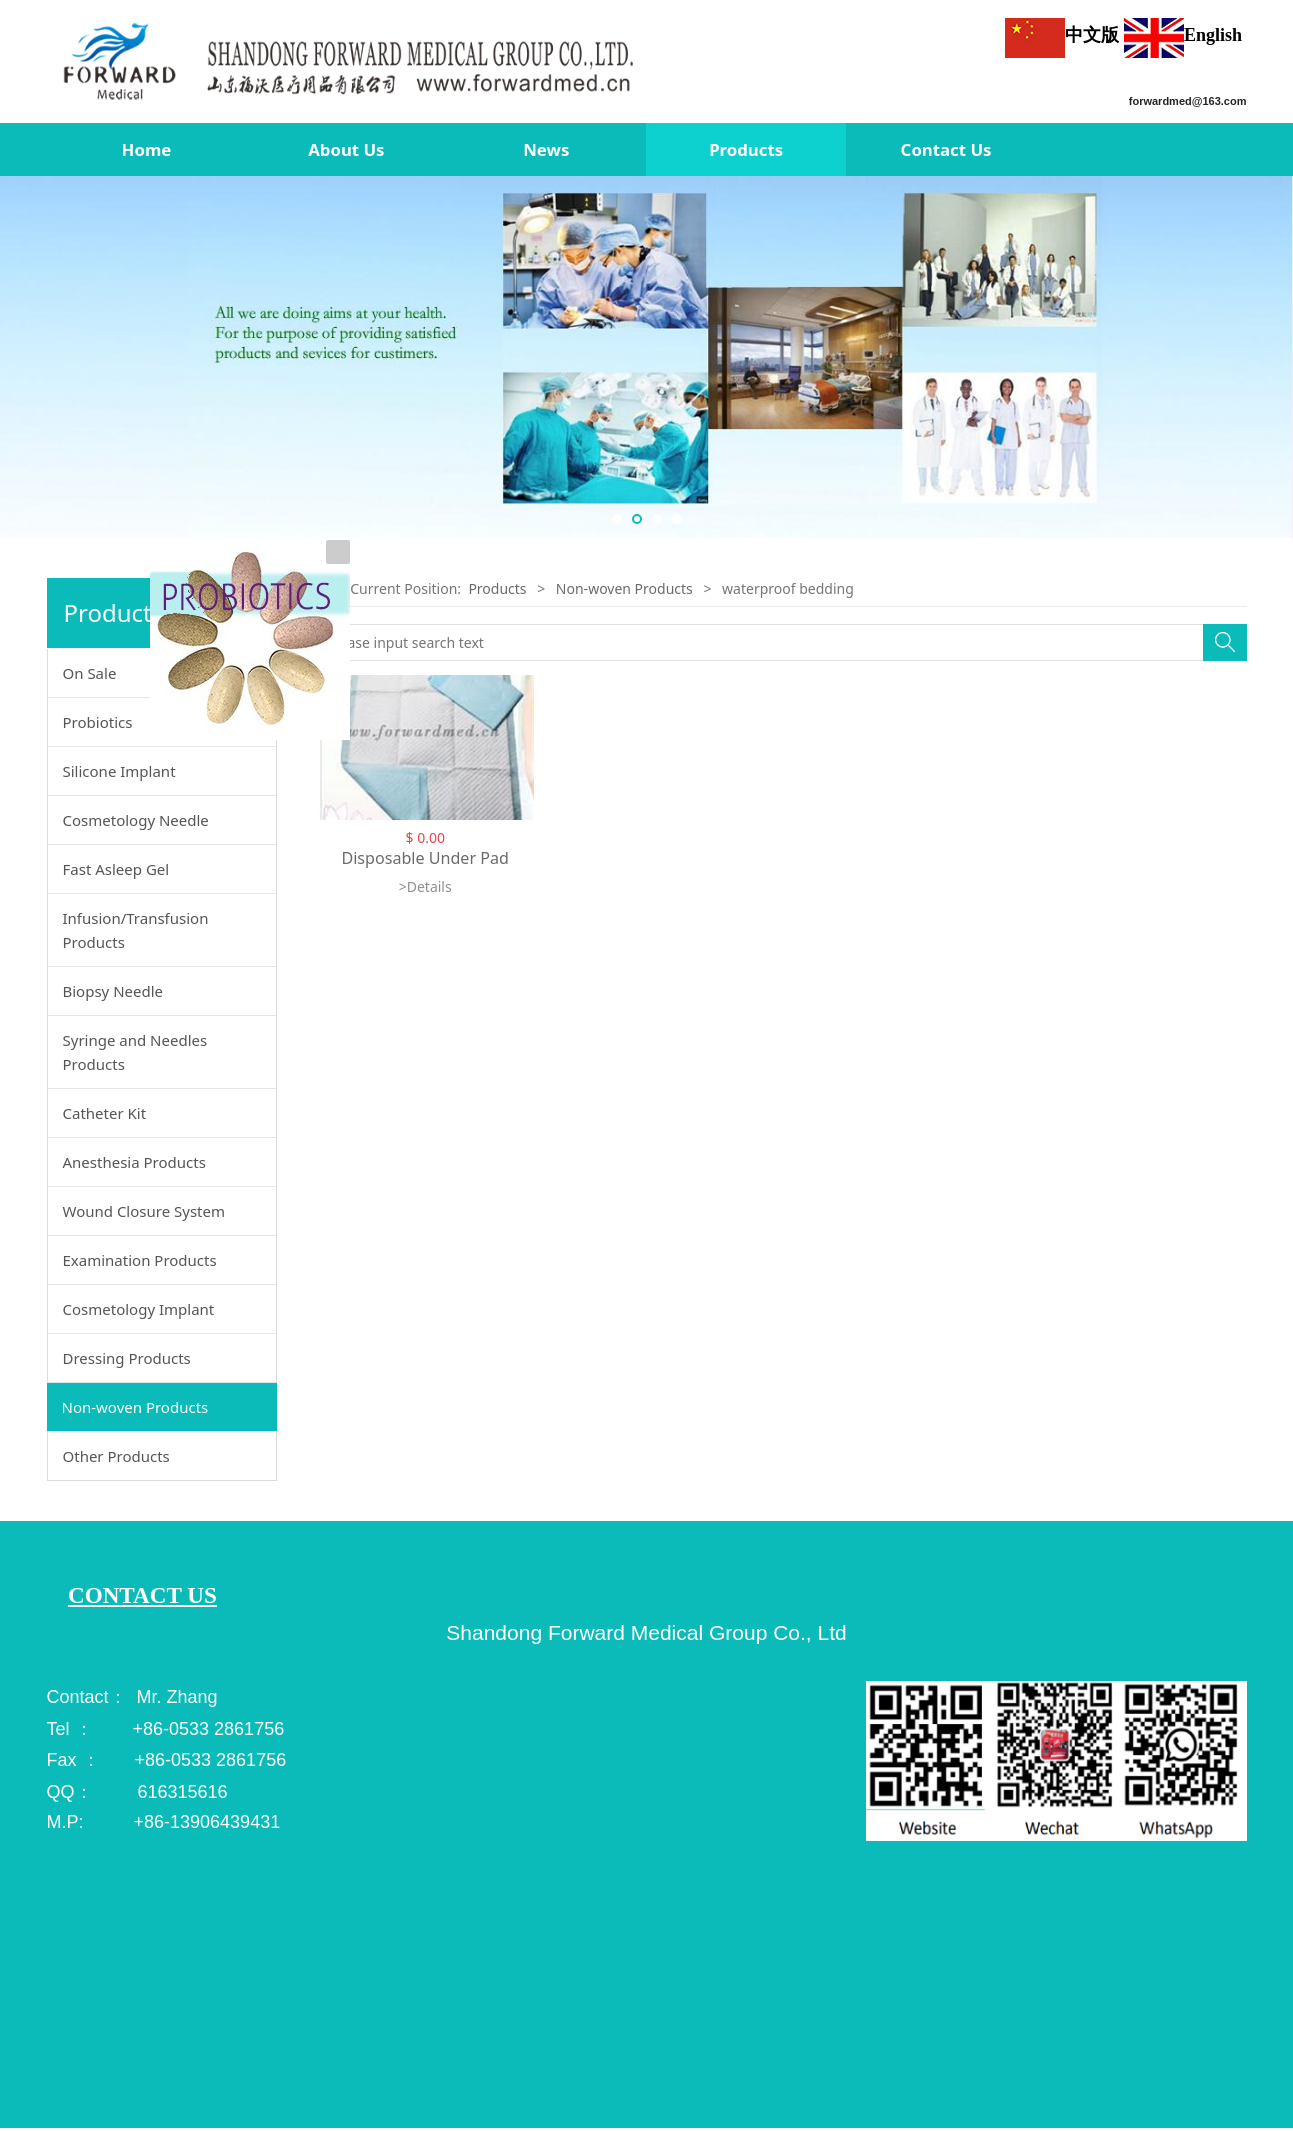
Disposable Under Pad (424, 858)
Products (746, 149)
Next (1271, 357)
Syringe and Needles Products (135, 1052)
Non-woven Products (135, 1407)
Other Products (116, 1456)
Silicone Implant (119, 771)
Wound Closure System (144, 1211)
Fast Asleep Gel (116, 869)
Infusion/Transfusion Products (136, 930)
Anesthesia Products (134, 1162)
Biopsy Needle (113, 991)
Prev (22, 357)
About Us (346, 149)
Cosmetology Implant (139, 1309)
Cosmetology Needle (136, 820)
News (546, 149)
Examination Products (140, 1260)
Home (147, 149)
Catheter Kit (105, 1113)
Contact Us (946, 149)
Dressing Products (127, 1358)
